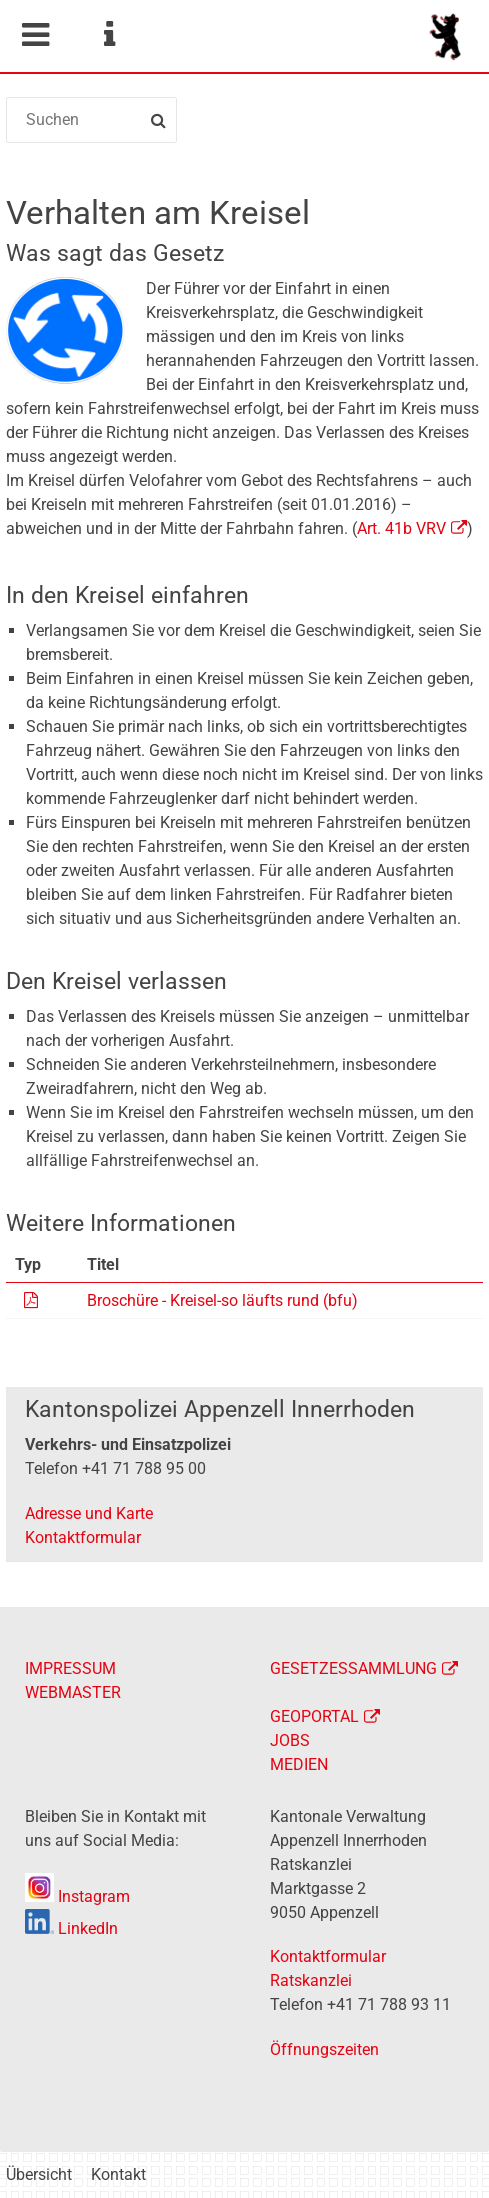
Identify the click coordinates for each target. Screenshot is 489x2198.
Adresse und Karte (89, 1513)
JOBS (290, 1740)
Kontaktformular (83, 1537)
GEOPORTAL (314, 1716)
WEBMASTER (73, 1692)
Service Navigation (109, 35)
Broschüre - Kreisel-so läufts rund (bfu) (222, 1300)
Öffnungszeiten (324, 2049)
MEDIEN (299, 1764)
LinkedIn (71, 1928)
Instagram (77, 1896)
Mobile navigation (35, 35)
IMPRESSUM (70, 1668)
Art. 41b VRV (401, 528)
